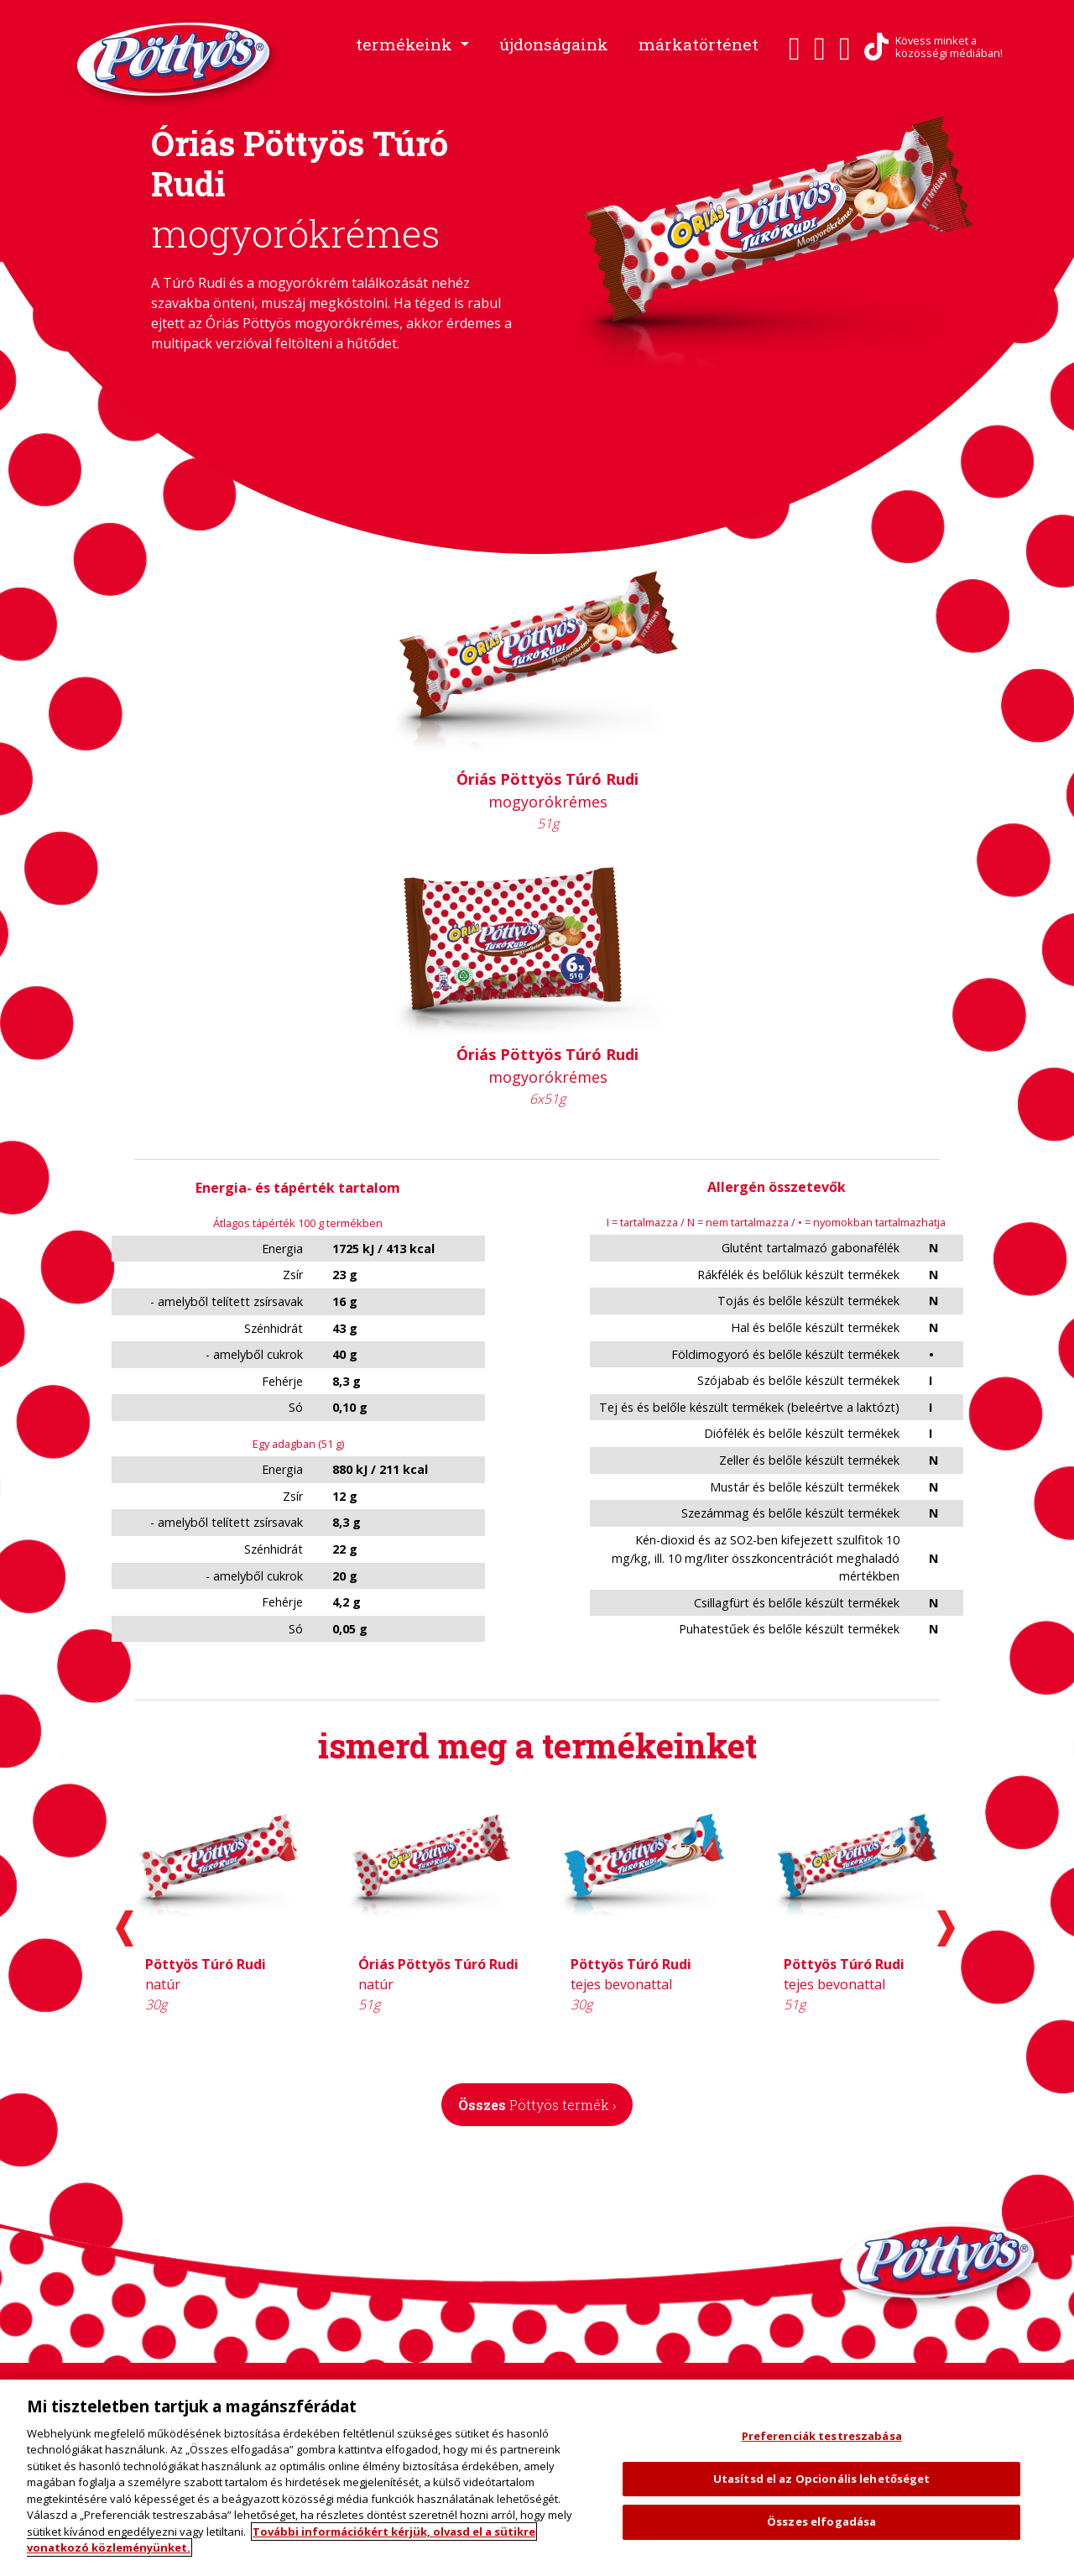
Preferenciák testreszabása (822, 2435)
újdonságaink (553, 44)
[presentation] (124, 1928)
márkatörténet (699, 44)
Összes (537, 2105)
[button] (412, 45)
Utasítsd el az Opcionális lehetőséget (822, 2478)
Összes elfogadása (821, 2521)
